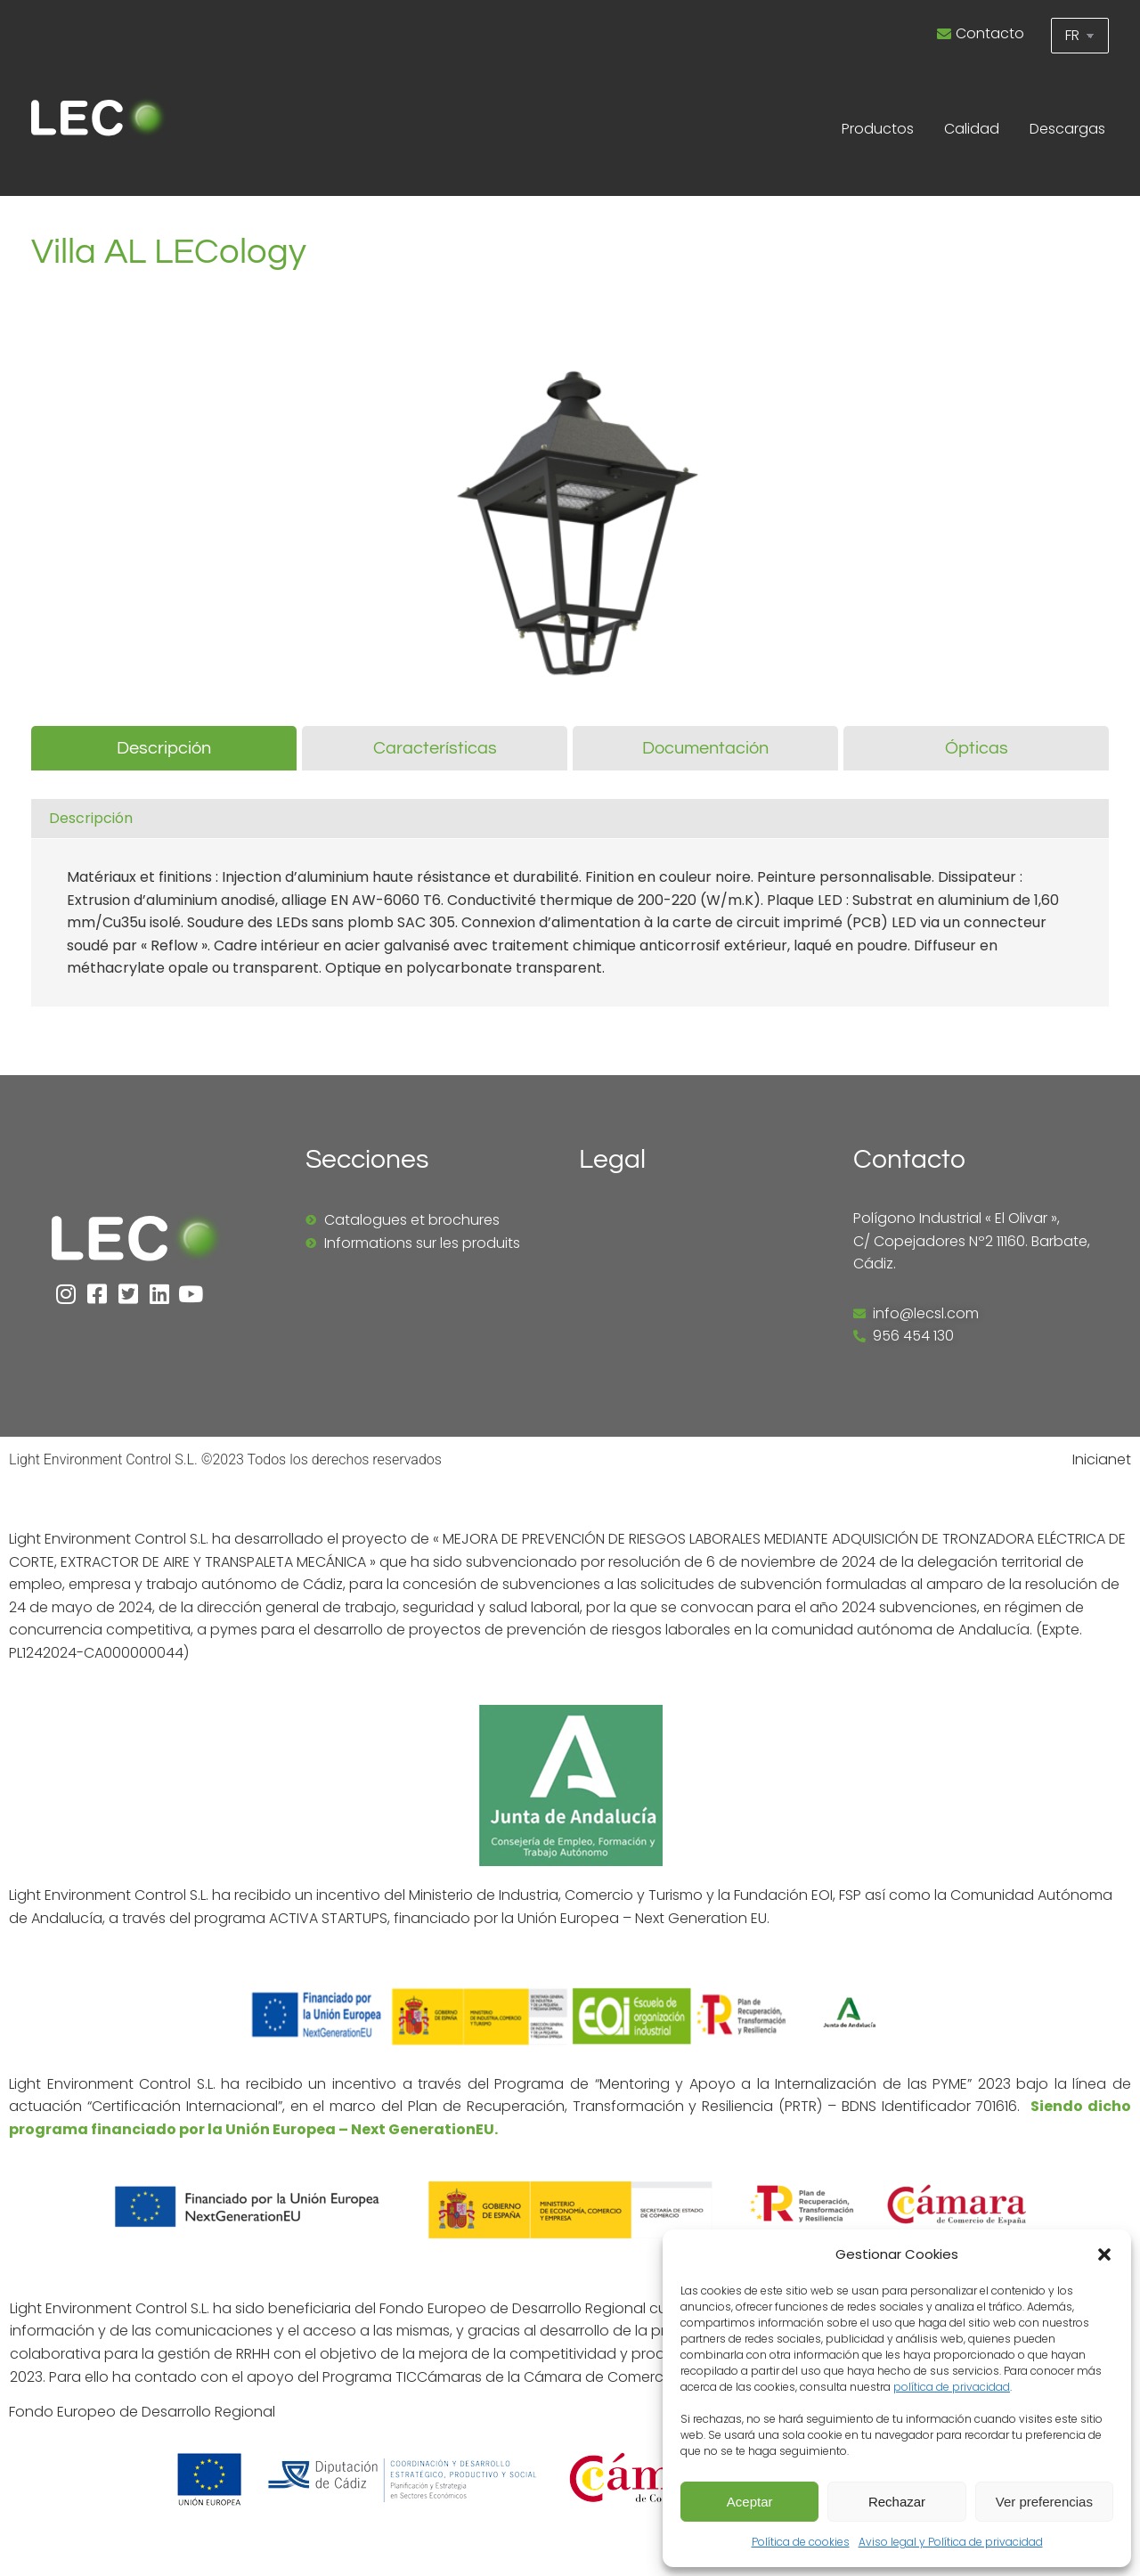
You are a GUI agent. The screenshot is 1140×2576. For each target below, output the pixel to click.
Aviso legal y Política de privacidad (951, 2541)
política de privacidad (951, 2386)
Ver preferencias (1044, 2501)
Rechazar (896, 2501)
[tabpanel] (570, 908)
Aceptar (750, 2501)
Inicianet (1101, 1459)
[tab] (164, 748)
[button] (1104, 2254)
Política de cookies (801, 2541)
